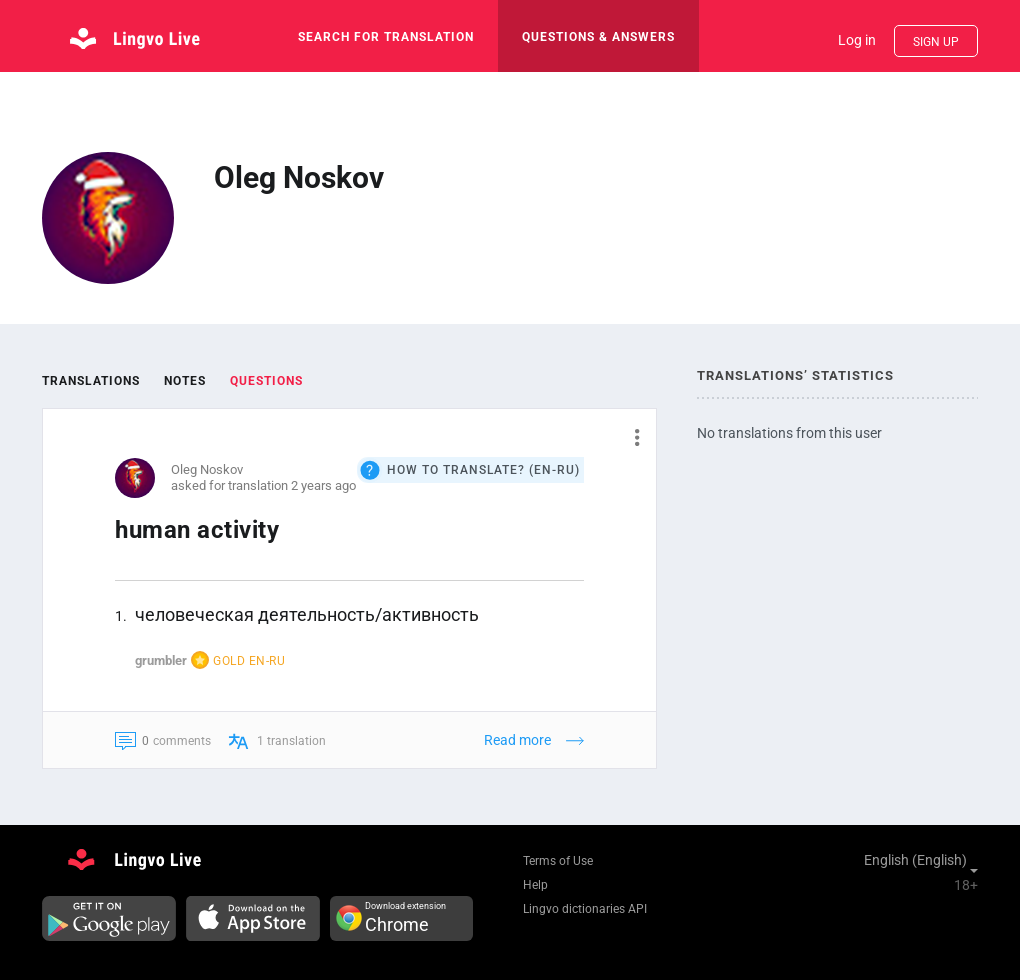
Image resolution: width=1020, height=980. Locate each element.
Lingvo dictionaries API (585, 909)
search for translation (386, 37)
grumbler (161, 660)
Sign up (936, 42)
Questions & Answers (598, 37)
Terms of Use (558, 861)
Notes (185, 381)
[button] (629, 437)
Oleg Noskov (207, 469)
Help (535, 885)
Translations (91, 381)
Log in (857, 40)
